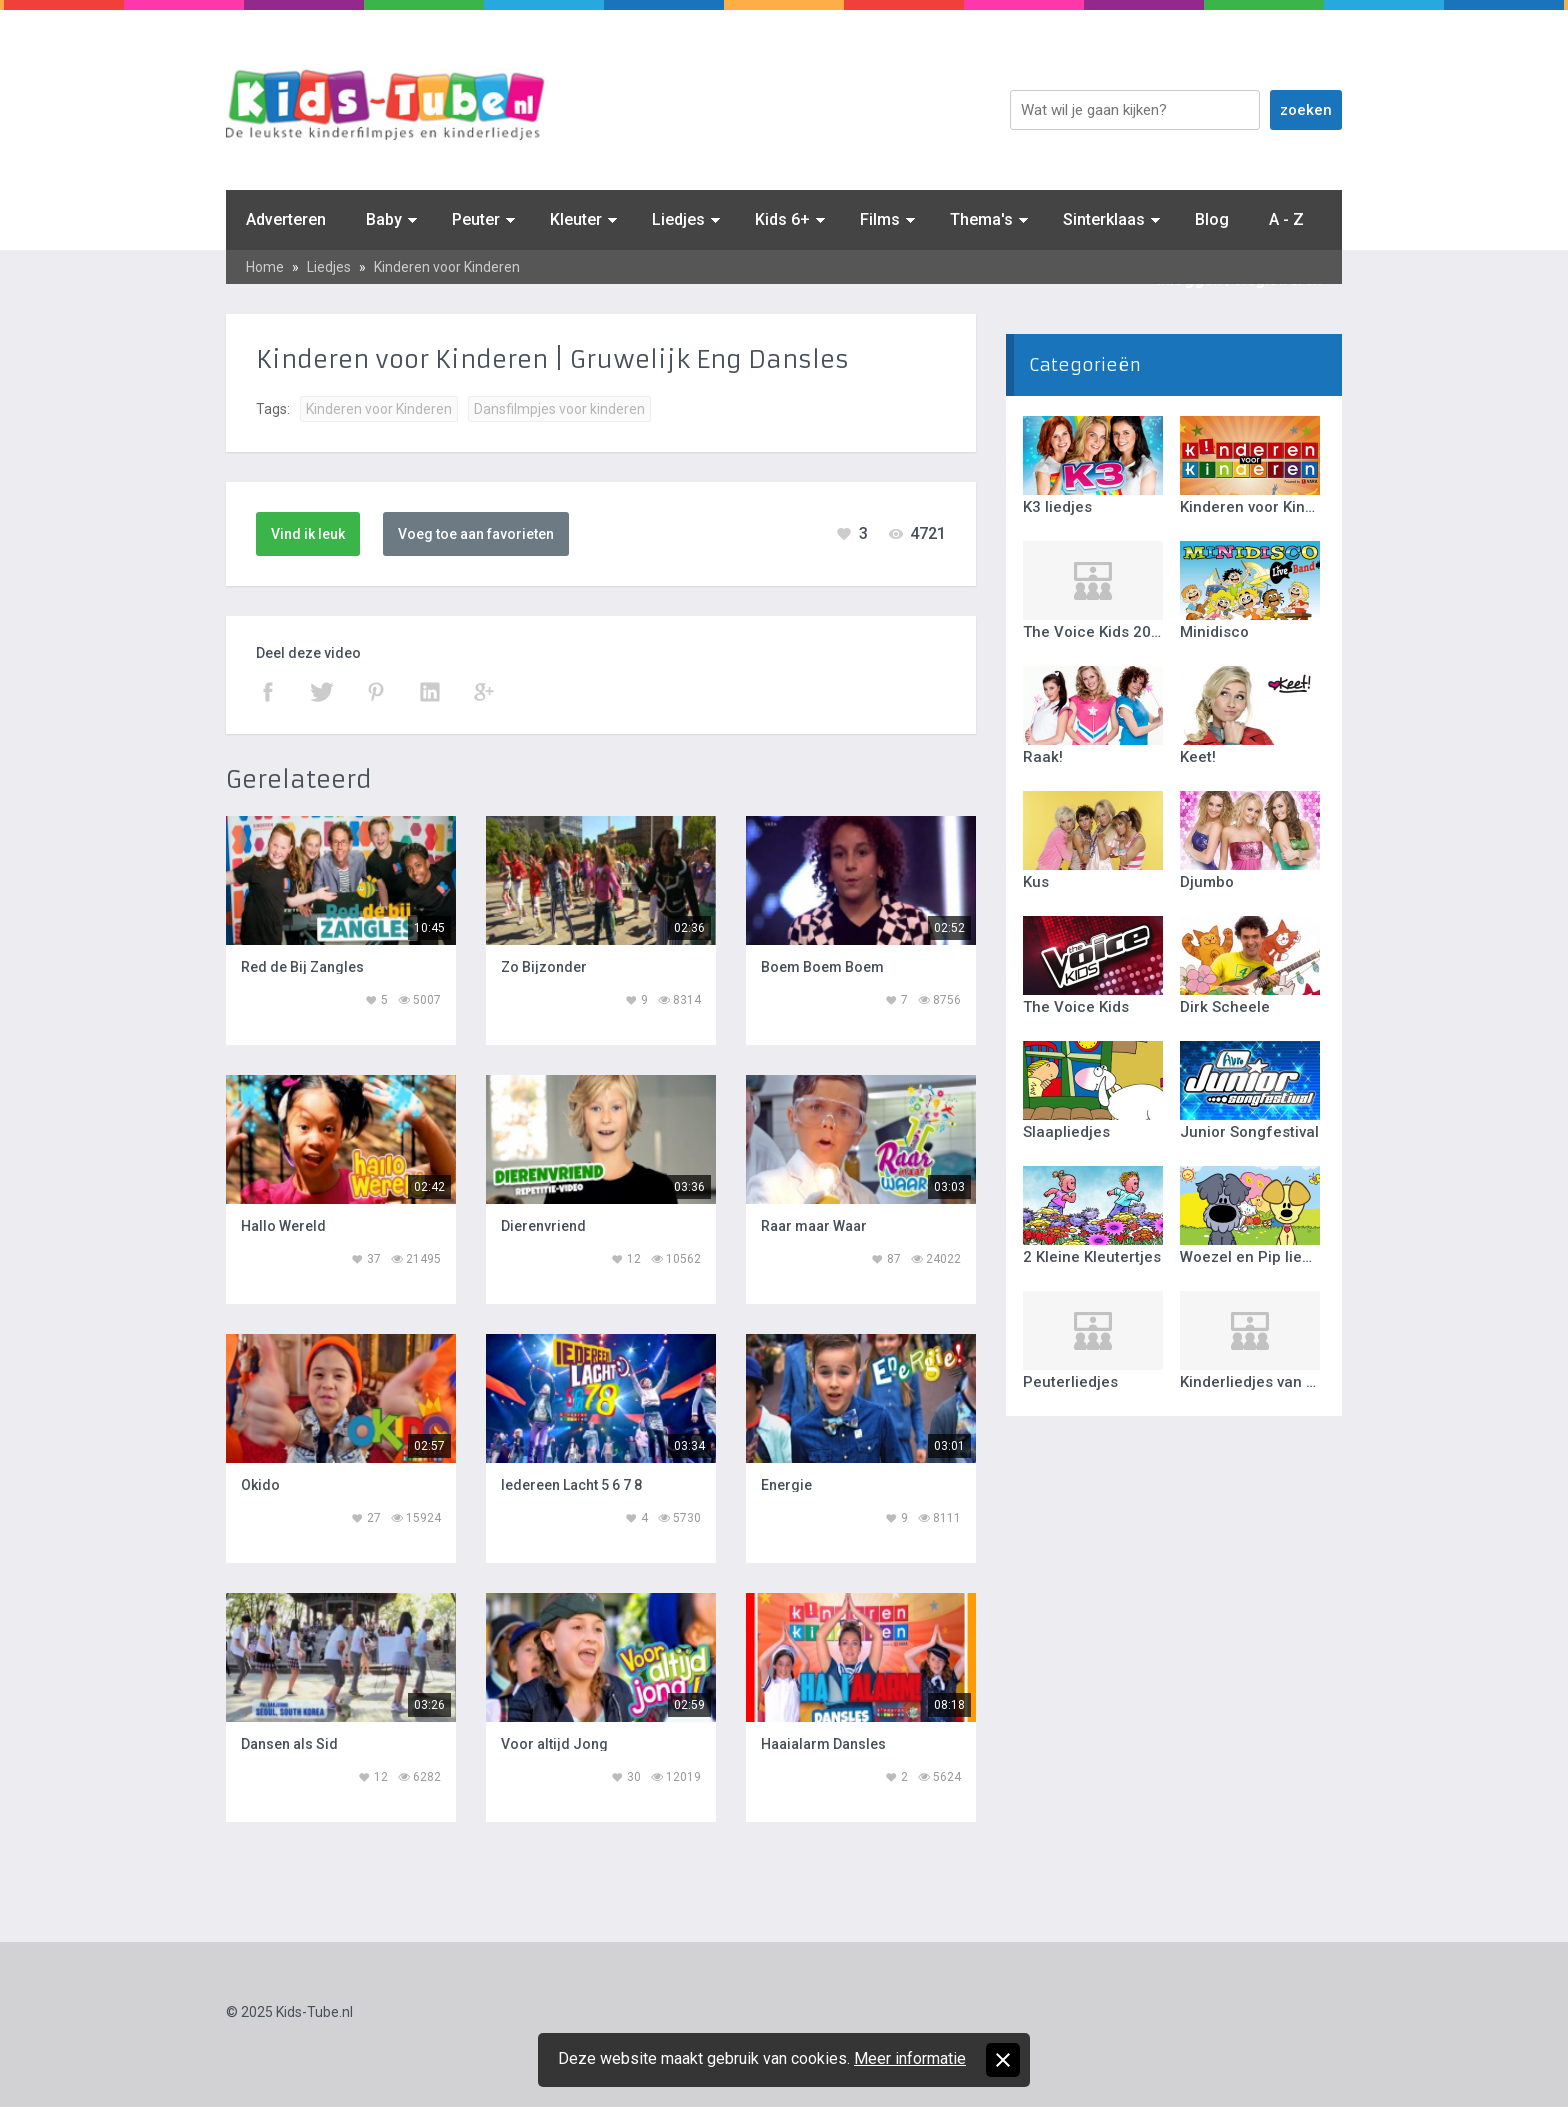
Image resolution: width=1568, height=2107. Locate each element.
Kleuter (576, 219)
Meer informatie (910, 2058)
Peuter (476, 219)
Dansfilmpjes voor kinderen (559, 409)
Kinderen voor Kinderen (447, 267)
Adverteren (286, 219)
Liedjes (678, 219)
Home (265, 267)
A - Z (1286, 219)
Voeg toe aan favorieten (476, 534)
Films (880, 219)
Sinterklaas (1104, 219)
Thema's (981, 219)
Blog (1212, 219)
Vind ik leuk (308, 534)
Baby (384, 219)
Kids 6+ (782, 219)
